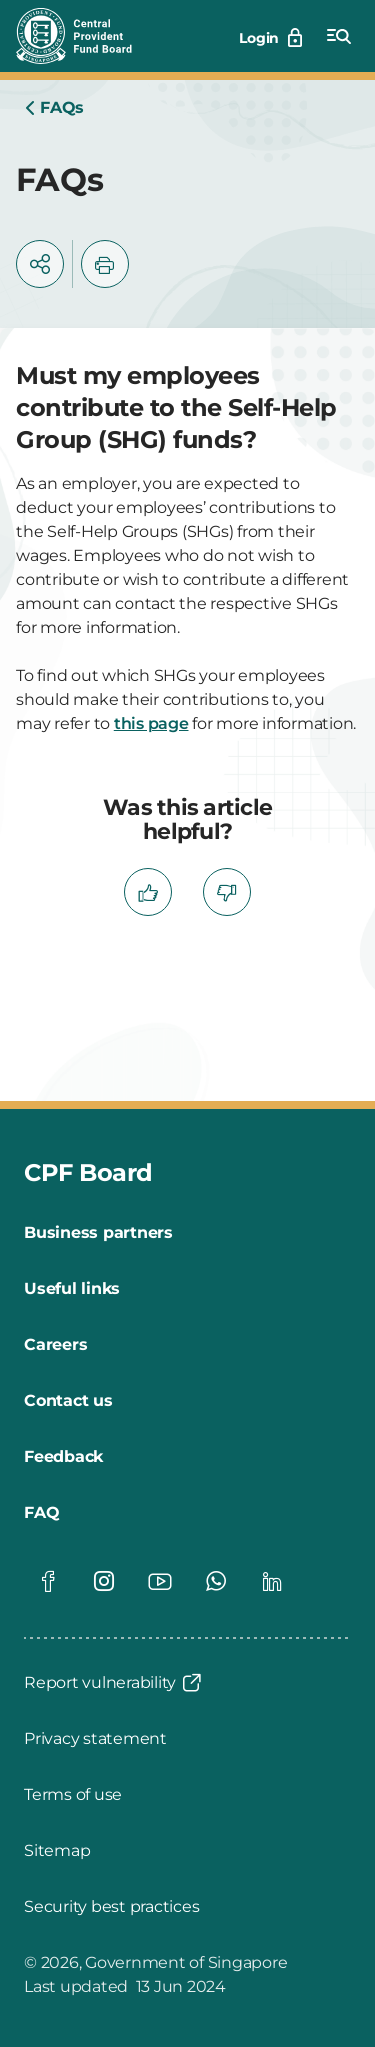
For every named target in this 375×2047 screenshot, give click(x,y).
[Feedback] (63, 1457)
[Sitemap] (57, 1851)
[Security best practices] (111, 1907)
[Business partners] (98, 1233)
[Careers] (55, 1345)
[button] (40, 264)
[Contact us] (68, 1401)
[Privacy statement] (95, 1739)
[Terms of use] (73, 1795)
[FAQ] (41, 1513)
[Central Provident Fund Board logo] (86, 36)
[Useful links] (72, 1289)
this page (151, 723)
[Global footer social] (48, 1581)
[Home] (54, 108)
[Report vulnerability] (114, 1683)
